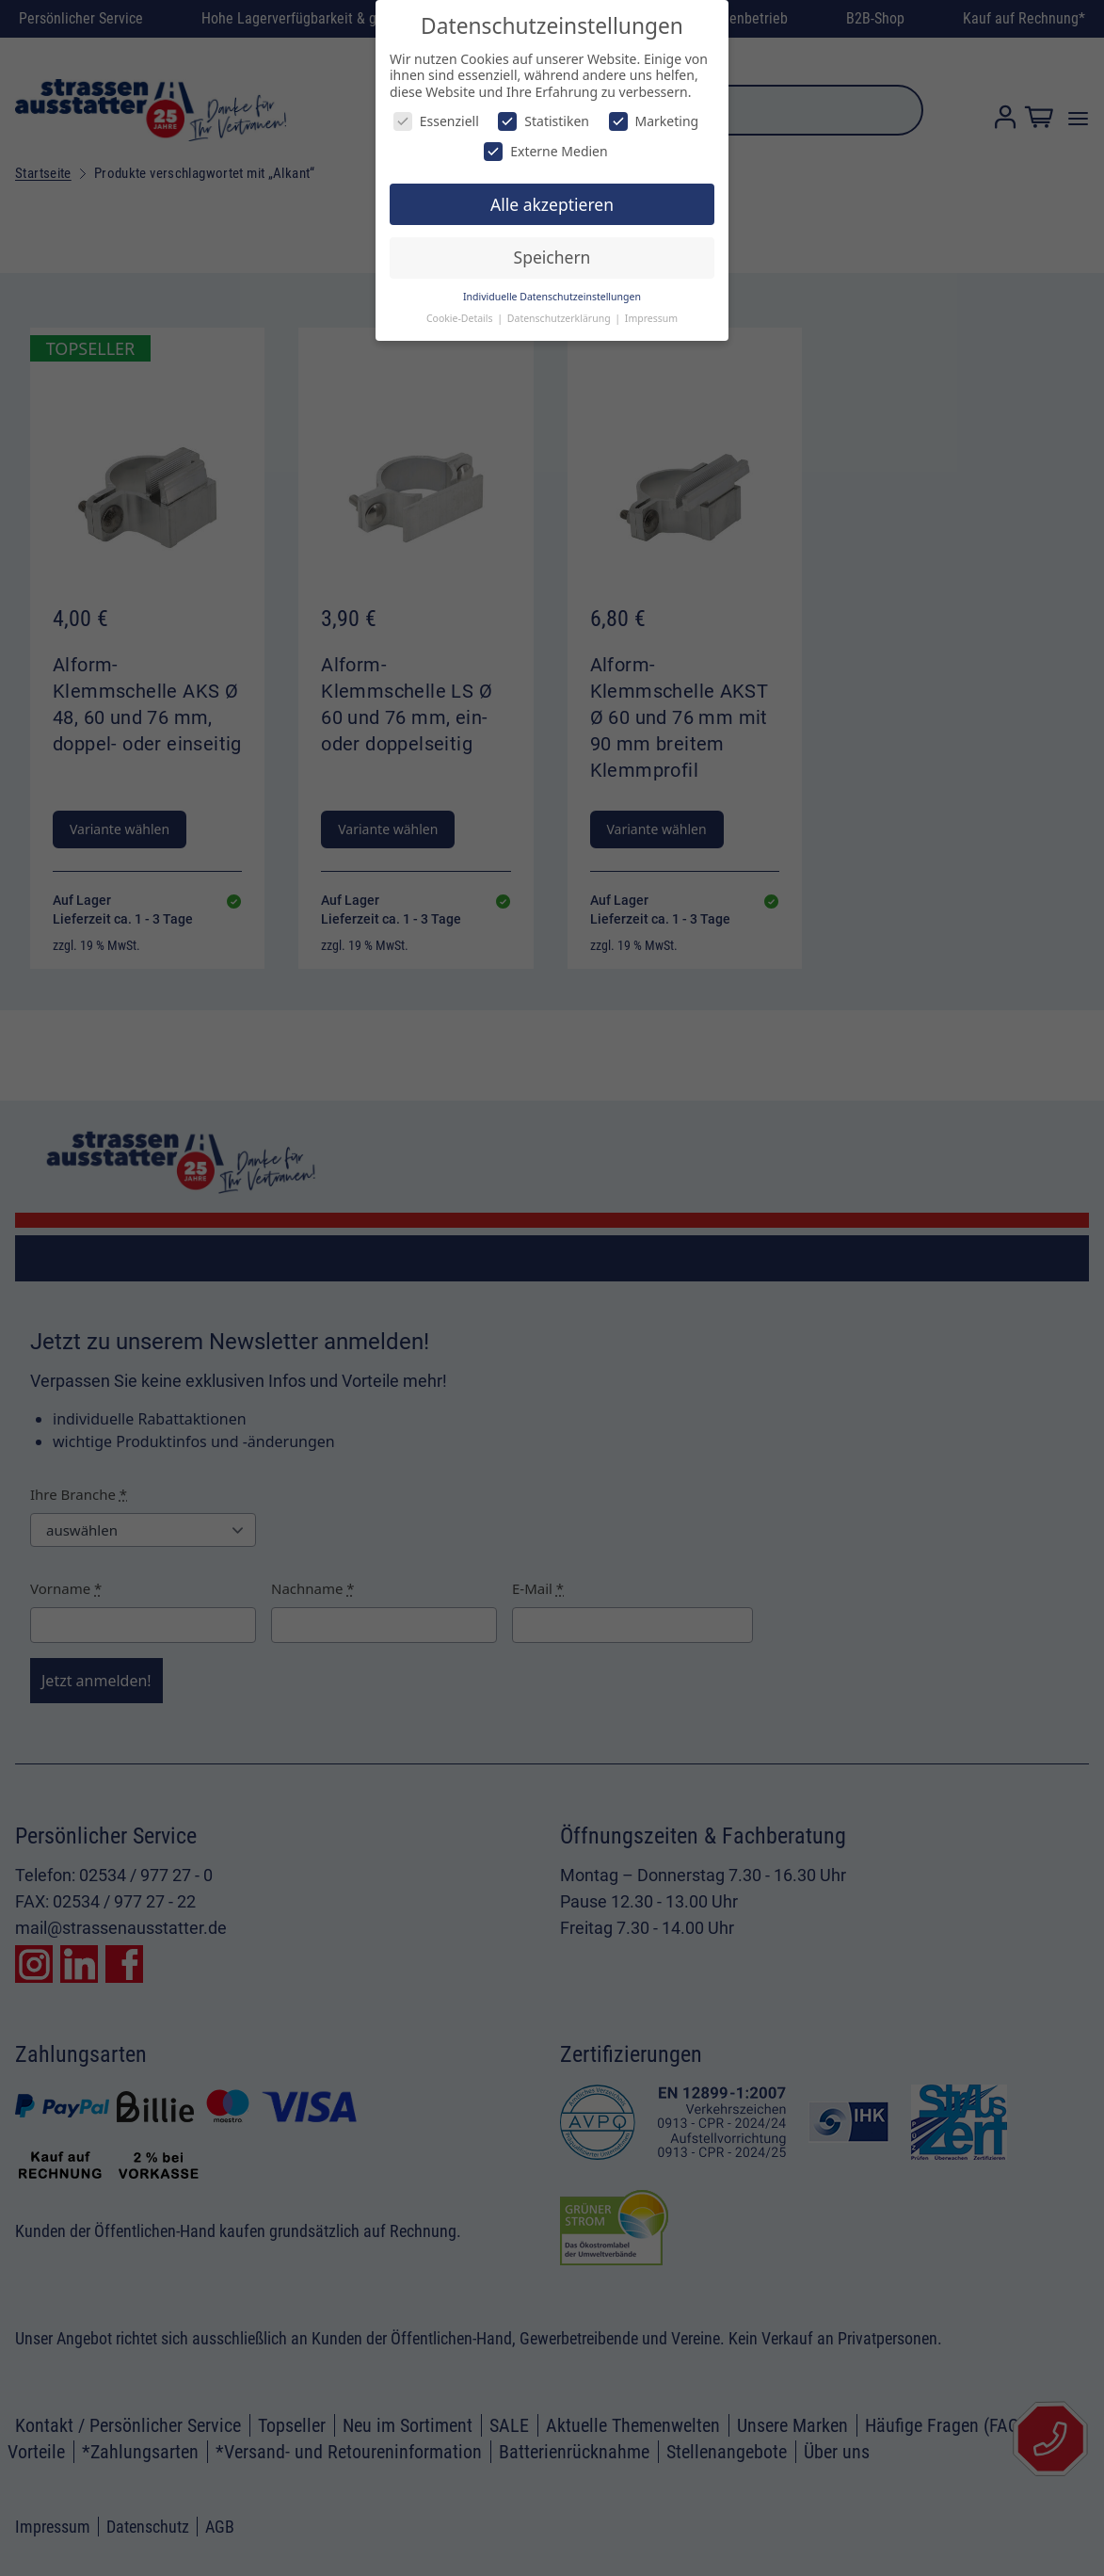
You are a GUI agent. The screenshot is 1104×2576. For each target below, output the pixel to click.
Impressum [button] (651, 318)
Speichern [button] (552, 257)
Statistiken (543, 121)
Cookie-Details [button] (460, 318)
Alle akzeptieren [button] (552, 204)
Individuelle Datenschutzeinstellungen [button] (552, 296)
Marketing (654, 121)
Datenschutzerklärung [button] (560, 318)
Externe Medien (545, 151)
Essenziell (436, 121)
